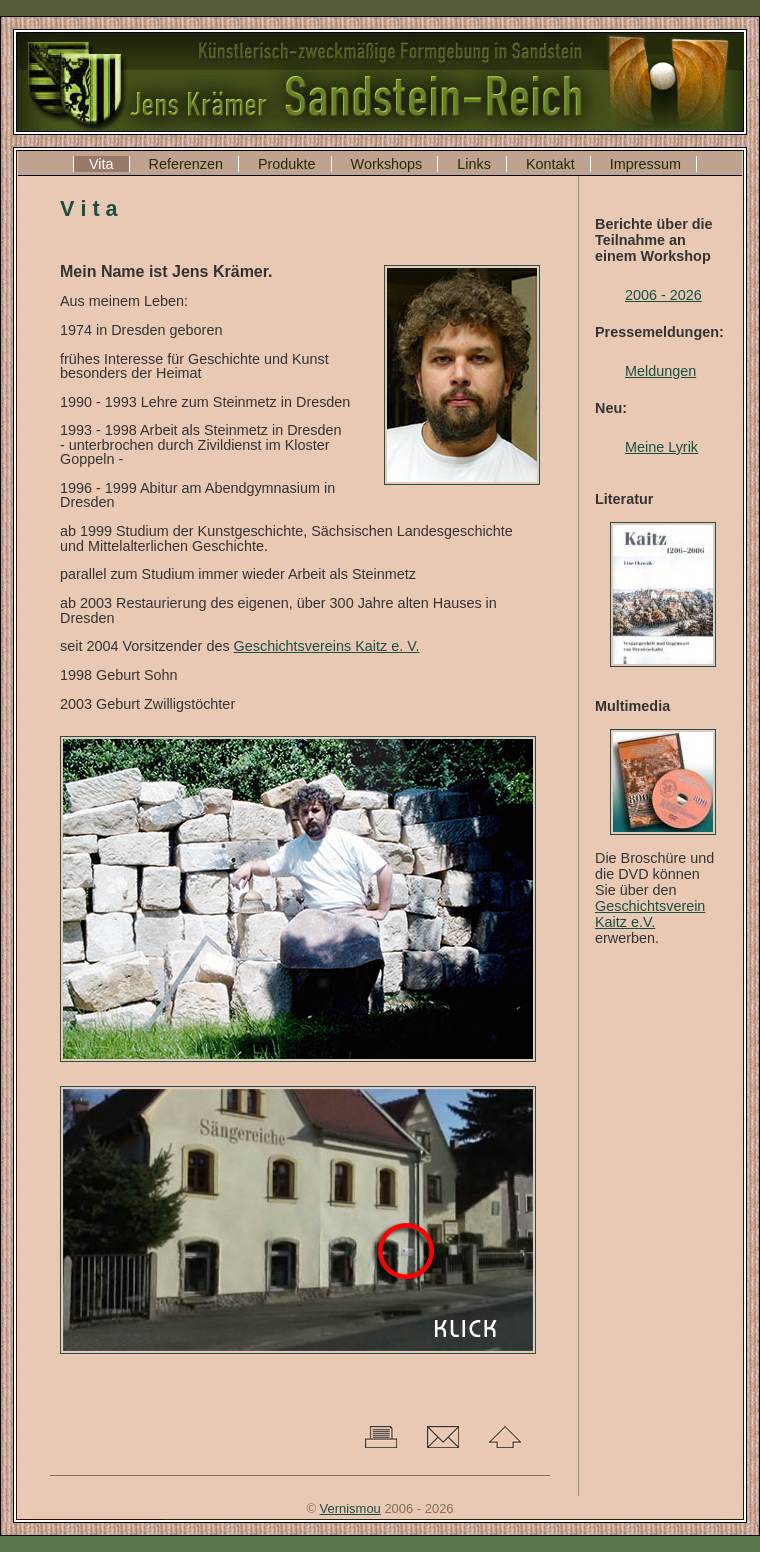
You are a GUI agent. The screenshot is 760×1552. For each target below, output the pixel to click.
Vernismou (350, 1508)
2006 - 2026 (663, 295)
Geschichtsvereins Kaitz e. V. (327, 646)
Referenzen (186, 164)
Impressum (645, 164)
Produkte (287, 164)
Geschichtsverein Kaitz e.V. (650, 914)
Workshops (387, 164)
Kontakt (550, 164)
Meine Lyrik (661, 447)
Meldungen (660, 371)
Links (474, 164)
